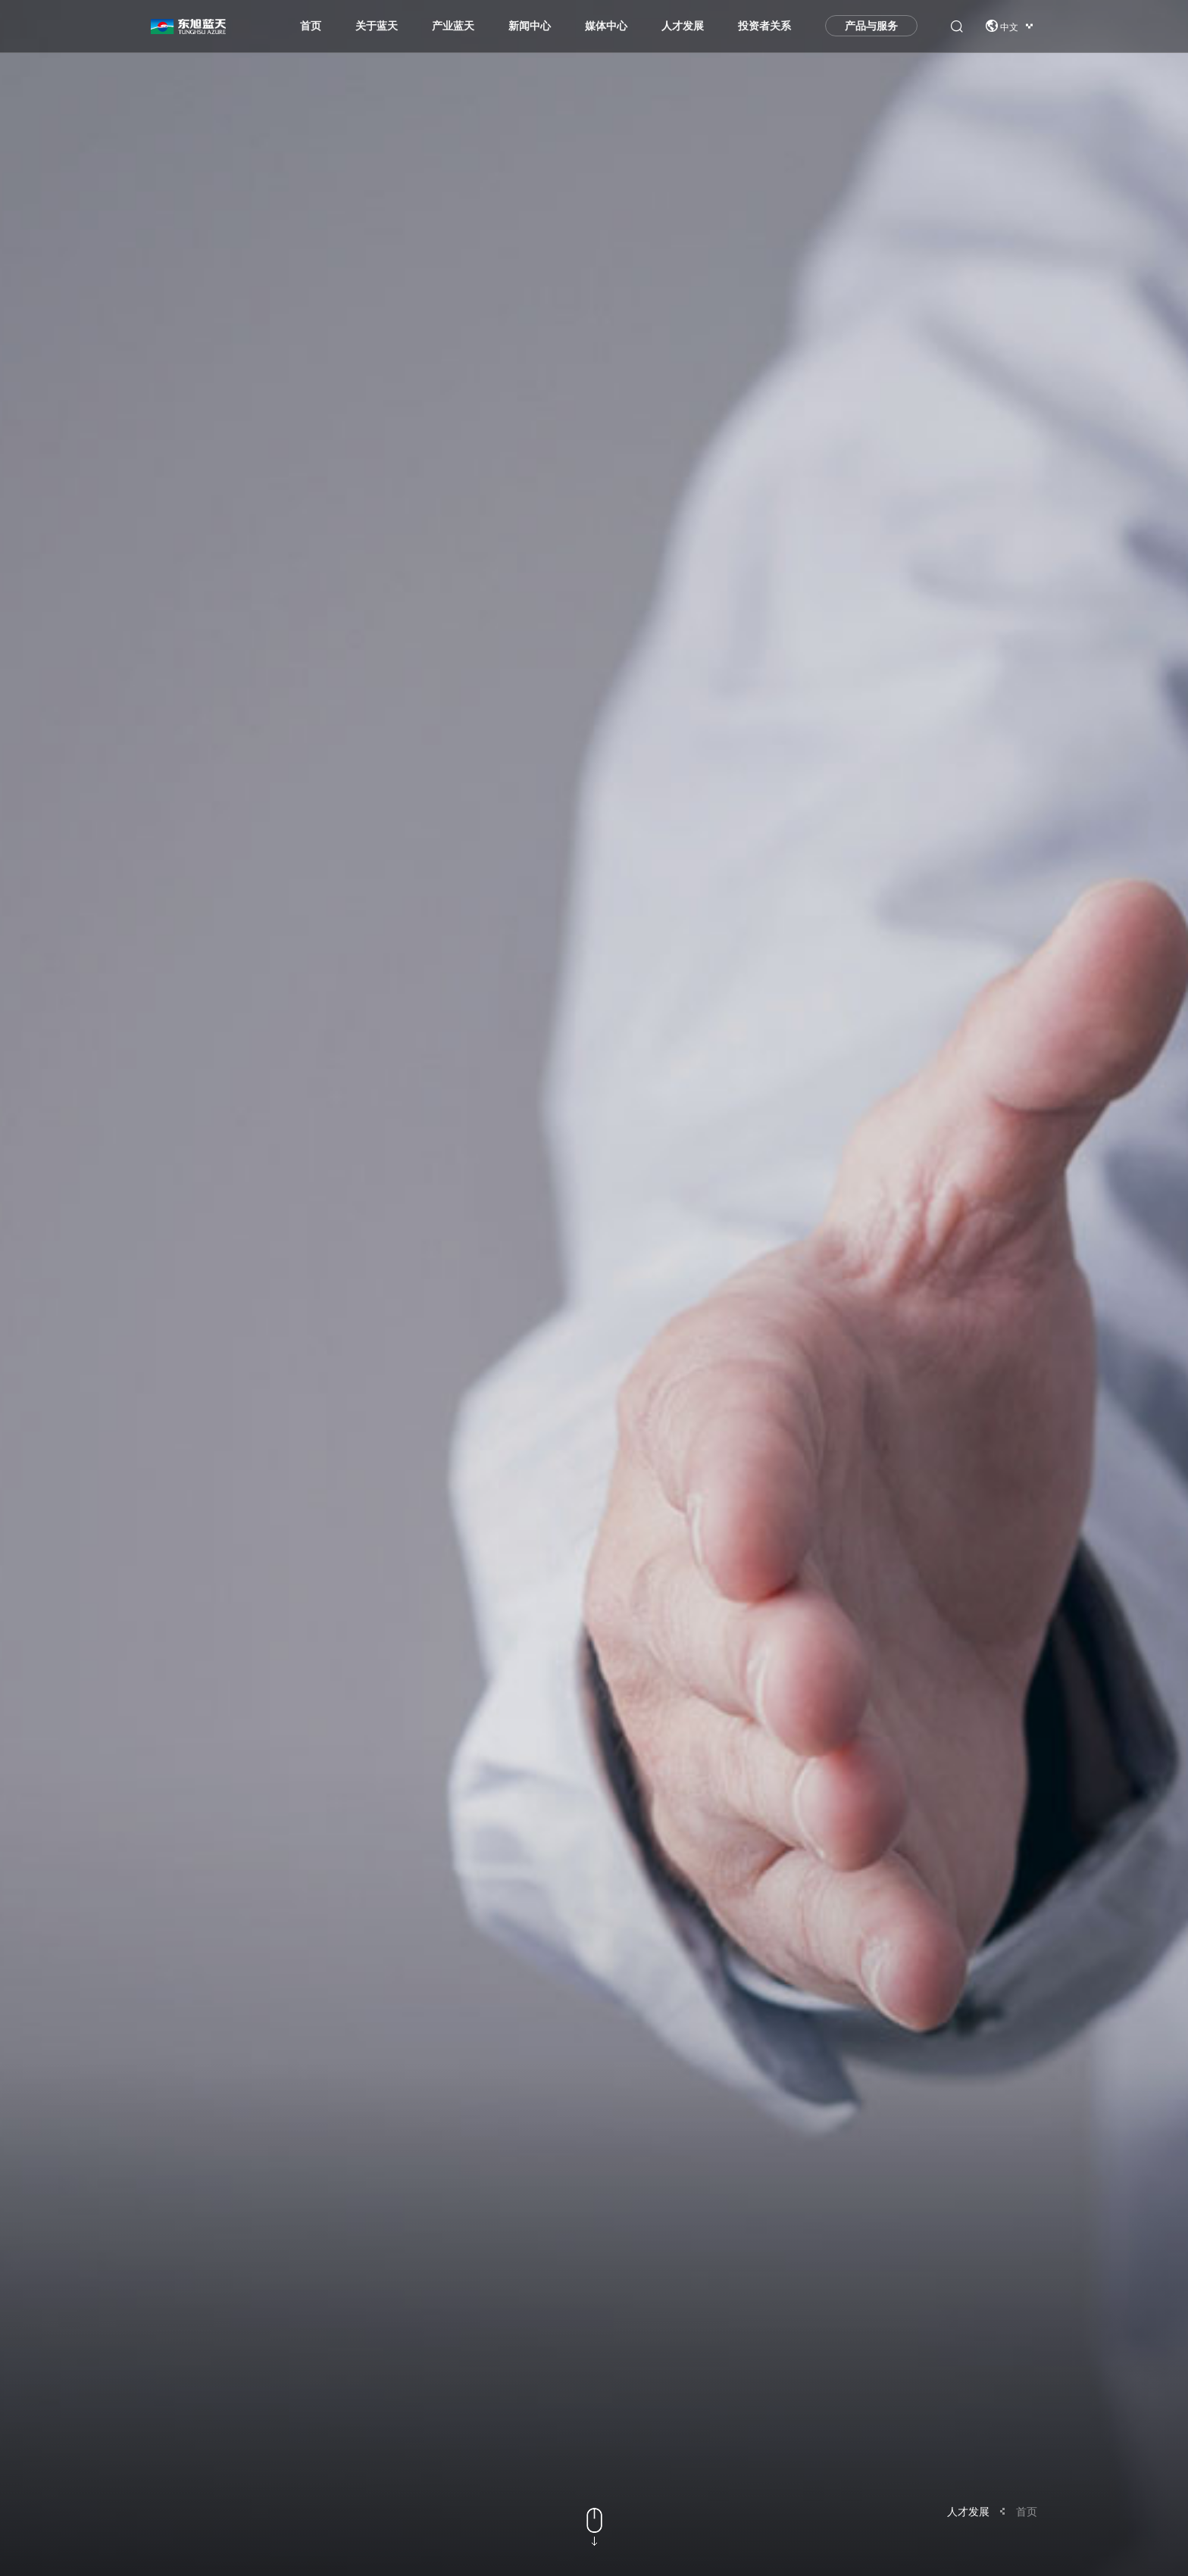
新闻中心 (529, 29)
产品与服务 (871, 29)
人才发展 (682, 29)
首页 (310, 29)
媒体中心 (606, 29)
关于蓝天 (376, 29)
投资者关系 (764, 29)
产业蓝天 (453, 29)
